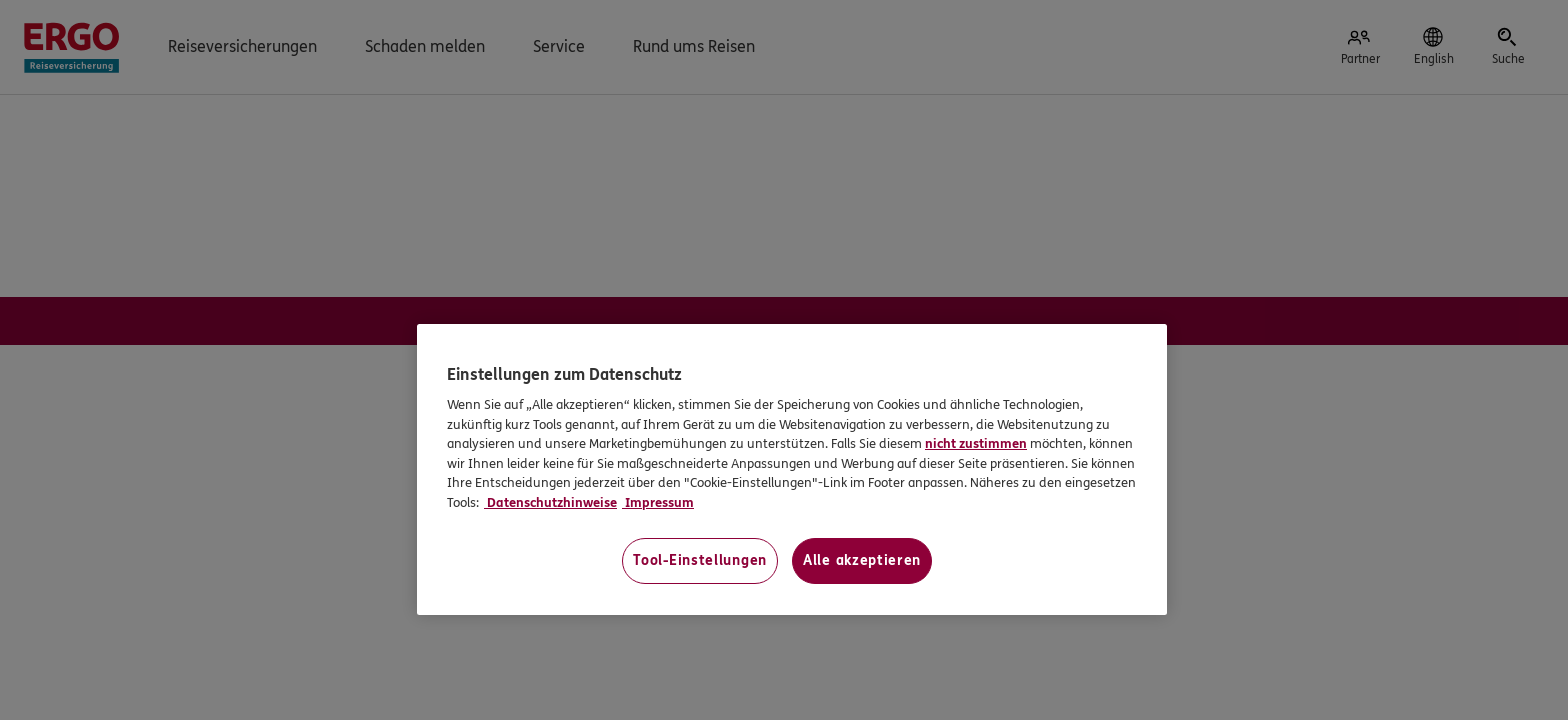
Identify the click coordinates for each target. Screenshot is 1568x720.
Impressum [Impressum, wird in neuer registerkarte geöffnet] (658, 503)
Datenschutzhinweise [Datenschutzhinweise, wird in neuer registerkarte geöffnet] (550, 503)
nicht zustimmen (976, 444)
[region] (792, 469)
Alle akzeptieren (862, 560)
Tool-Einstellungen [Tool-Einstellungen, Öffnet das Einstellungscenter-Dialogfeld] (700, 560)
